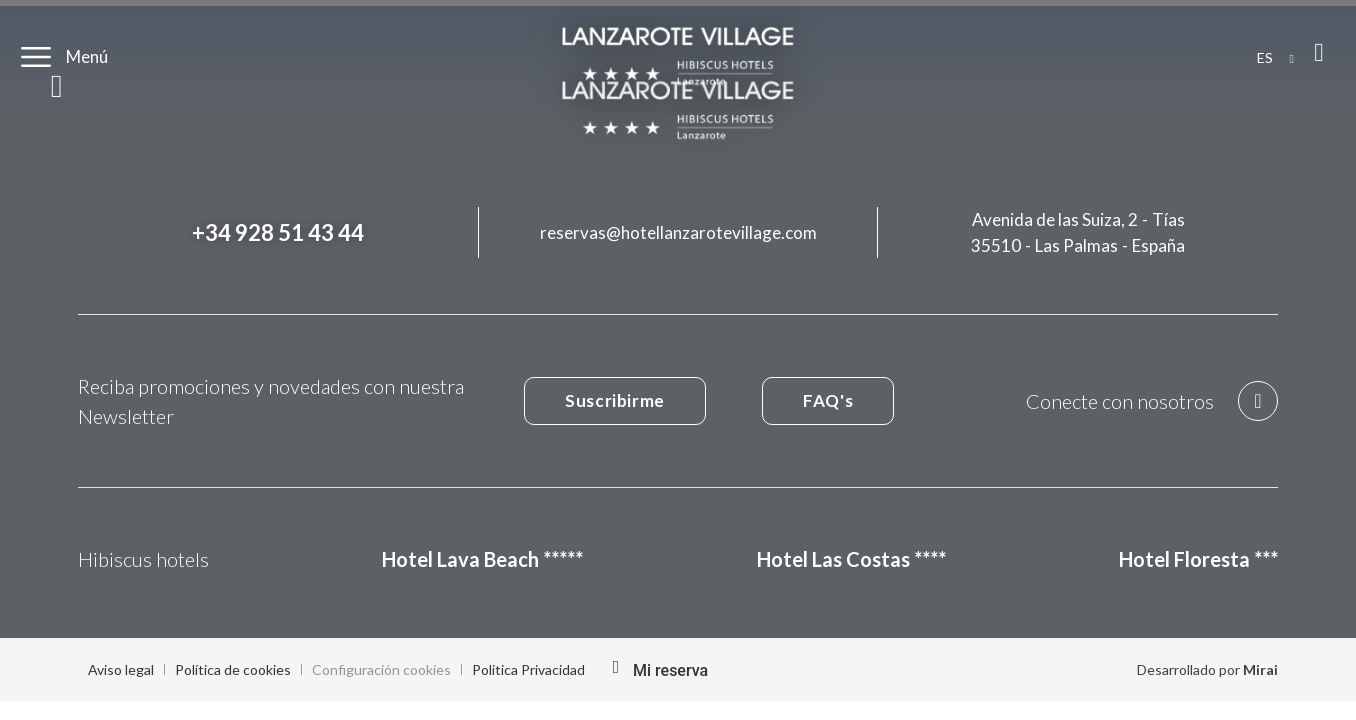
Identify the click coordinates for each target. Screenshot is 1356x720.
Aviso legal (121, 669)
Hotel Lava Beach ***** (482, 559)
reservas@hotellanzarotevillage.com (678, 232)
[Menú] (36, 57)
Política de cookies (233, 669)
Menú (87, 56)
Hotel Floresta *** (1198, 559)
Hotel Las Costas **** (851, 559)
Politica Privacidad (528, 669)
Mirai (1260, 669)
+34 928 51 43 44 (278, 232)
